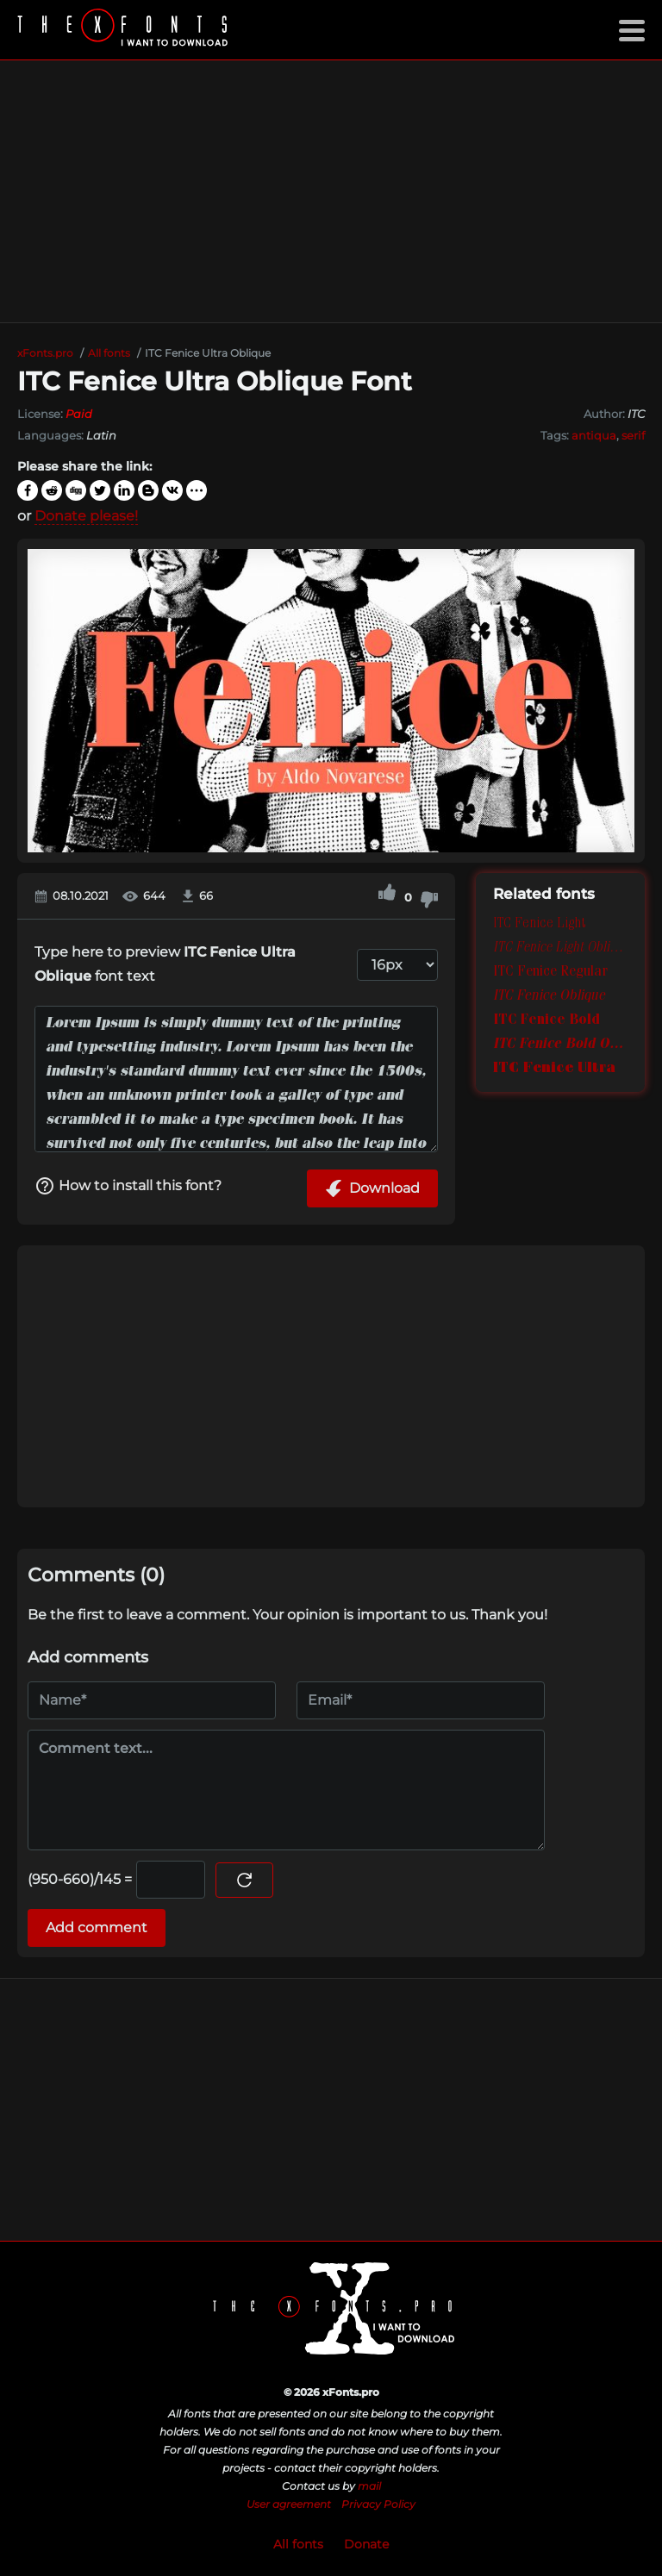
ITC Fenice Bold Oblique (560, 1045)
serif (633, 435)
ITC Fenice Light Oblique (560, 949)
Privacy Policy (378, 2504)
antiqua (593, 435)
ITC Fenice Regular (550, 973)
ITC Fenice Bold (546, 1021)
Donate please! (86, 516)
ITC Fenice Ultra (554, 1069)
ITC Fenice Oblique (549, 997)
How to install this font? (128, 1186)
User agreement (289, 2504)
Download (372, 1188)
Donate (366, 2544)
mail (369, 2485)
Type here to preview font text (165, 964)
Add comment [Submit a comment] (96, 1927)
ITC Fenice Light (539, 925)
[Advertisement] (331, 191)
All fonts (298, 2544)
